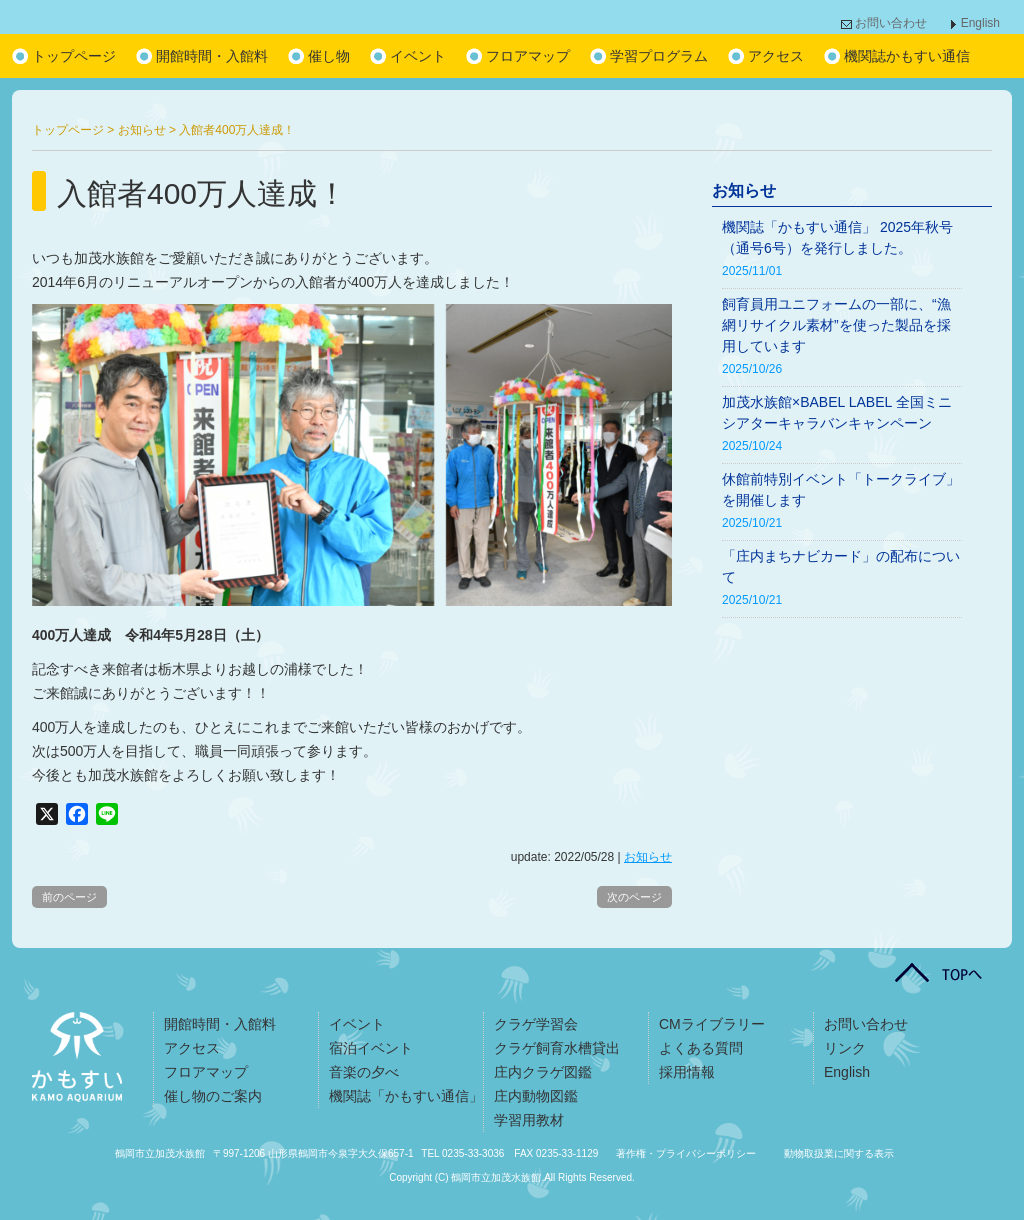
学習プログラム (659, 56)
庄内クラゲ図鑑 (543, 1072)
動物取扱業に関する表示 (839, 1153)
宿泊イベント (371, 1048)
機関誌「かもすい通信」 (406, 1096)
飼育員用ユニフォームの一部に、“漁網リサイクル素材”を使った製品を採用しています (836, 325)
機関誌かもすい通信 (907, 56)
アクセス (776, 56)
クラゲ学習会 (536, 1024)
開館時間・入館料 (212, 56)
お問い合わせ (891, 23)
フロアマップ (528, 56)
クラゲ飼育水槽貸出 (557, 1048)
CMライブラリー (712, 1024)
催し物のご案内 (213, 1096)
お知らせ (648, 857)
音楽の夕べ (364, 1072)
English (980, 23)
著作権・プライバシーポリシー (686, 1153)
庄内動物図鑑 (536, 1096)
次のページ (634, 897)
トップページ (74, 56)
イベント (418, 56)
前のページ (69, 897)
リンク (845, 1048)
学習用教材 (529, 1120)
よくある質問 (701, 1048)
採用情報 (687, 1072)
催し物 (329, 56)
